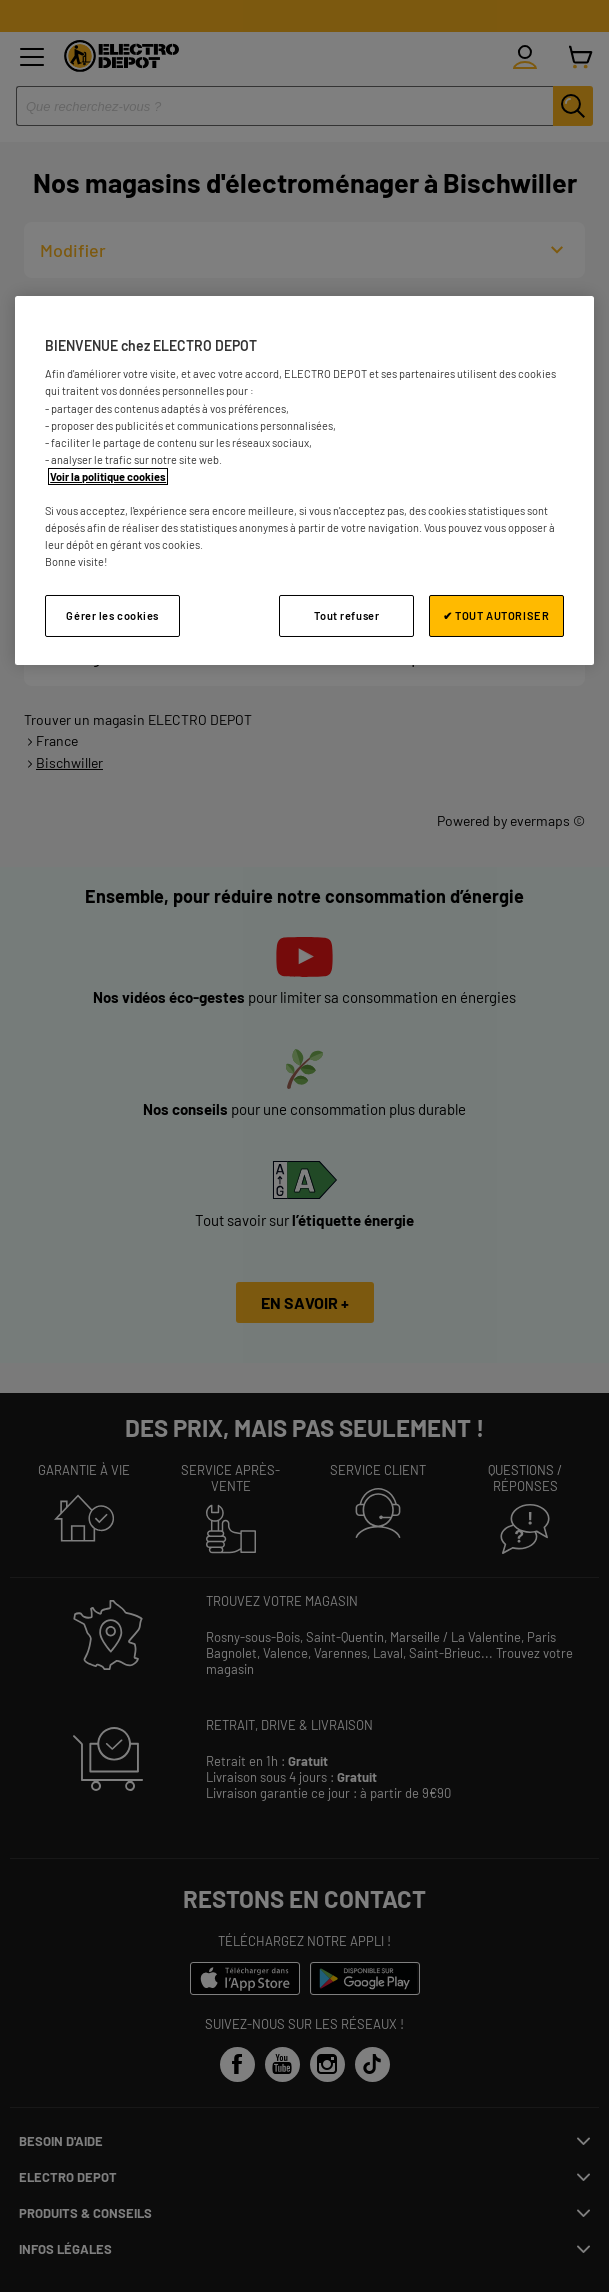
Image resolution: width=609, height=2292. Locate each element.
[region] (304, 480)
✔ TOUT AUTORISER (496, 615)
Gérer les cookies (112, 615)
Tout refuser (346, 615)
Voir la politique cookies (108, 476)
